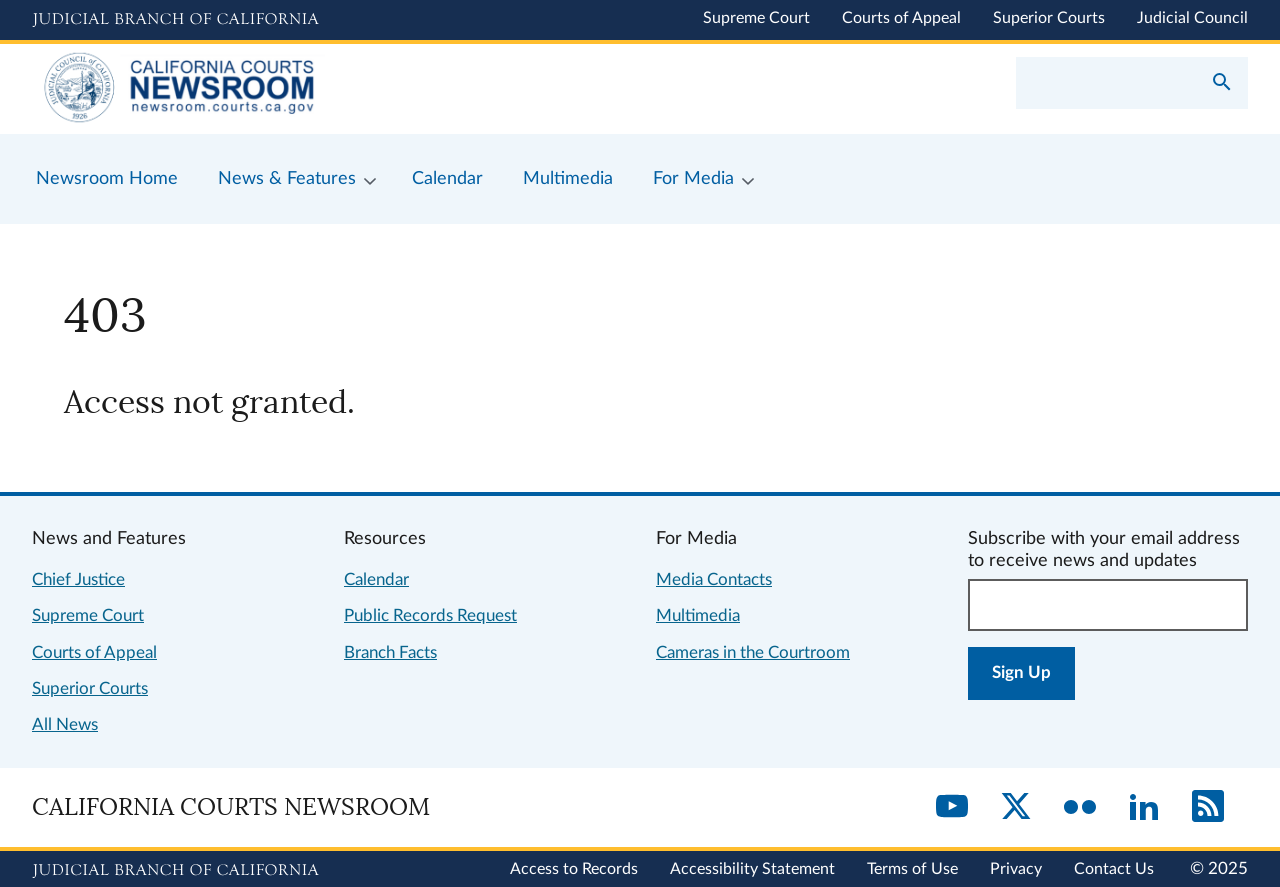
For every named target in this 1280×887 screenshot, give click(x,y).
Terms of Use (912, 869)
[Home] (336, 89)
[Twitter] (1016, 808)
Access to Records (574, 869)
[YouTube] (952, 808)
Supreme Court (756, 18)
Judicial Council (1192, 18)
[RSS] (1208, 808)
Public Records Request (430, 615)
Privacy (1016, 869)
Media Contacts (714, 579)
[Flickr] (1080, 808)
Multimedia (698, 615)
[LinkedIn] (1144, 808)
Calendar (376, 579)
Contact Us (1114, 869)
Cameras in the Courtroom (753, 652)
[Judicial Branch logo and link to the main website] (175, 20)
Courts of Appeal (901, 18)
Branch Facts (390, 652)
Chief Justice (78, 579)
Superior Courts (1049, 18)
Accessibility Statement (752, 869)
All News (65, 724)
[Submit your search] (1222, 84)
